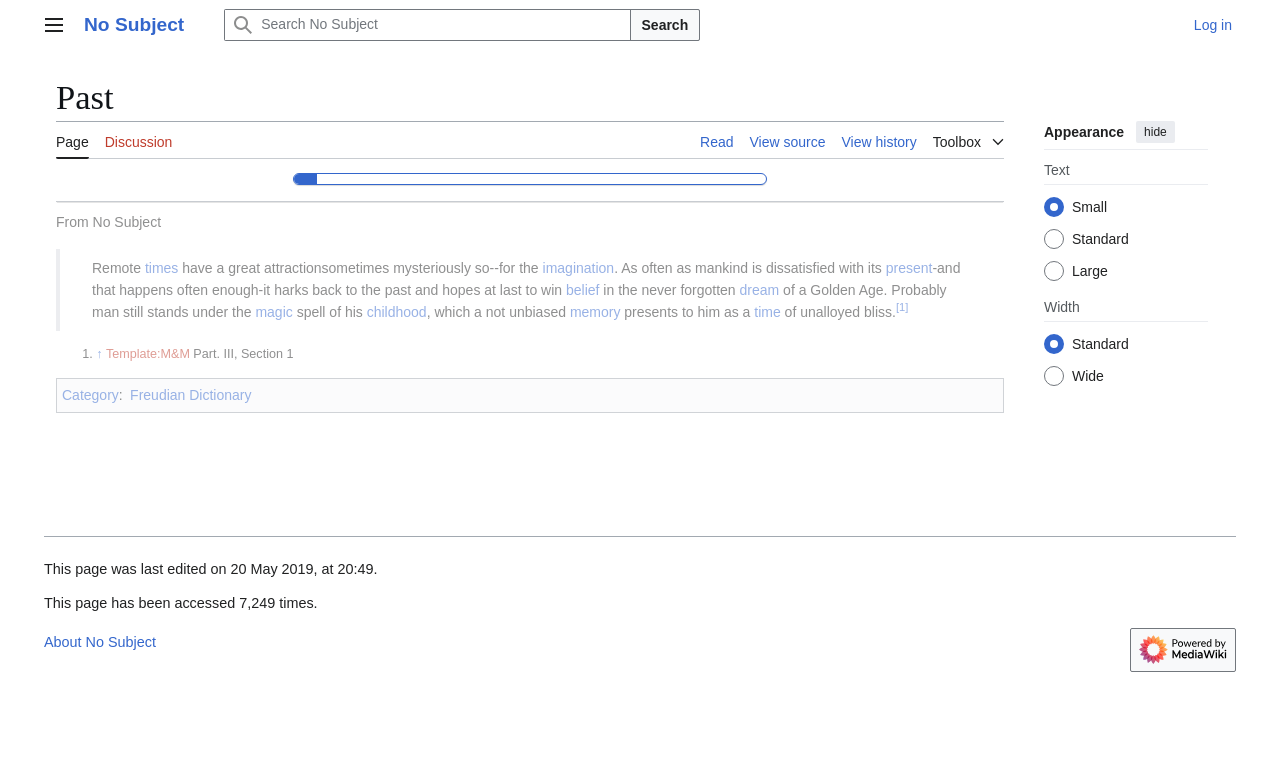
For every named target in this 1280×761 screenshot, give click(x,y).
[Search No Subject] (427, 25)
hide (1155, 132)
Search (665, 25)
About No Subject (100, 642)
